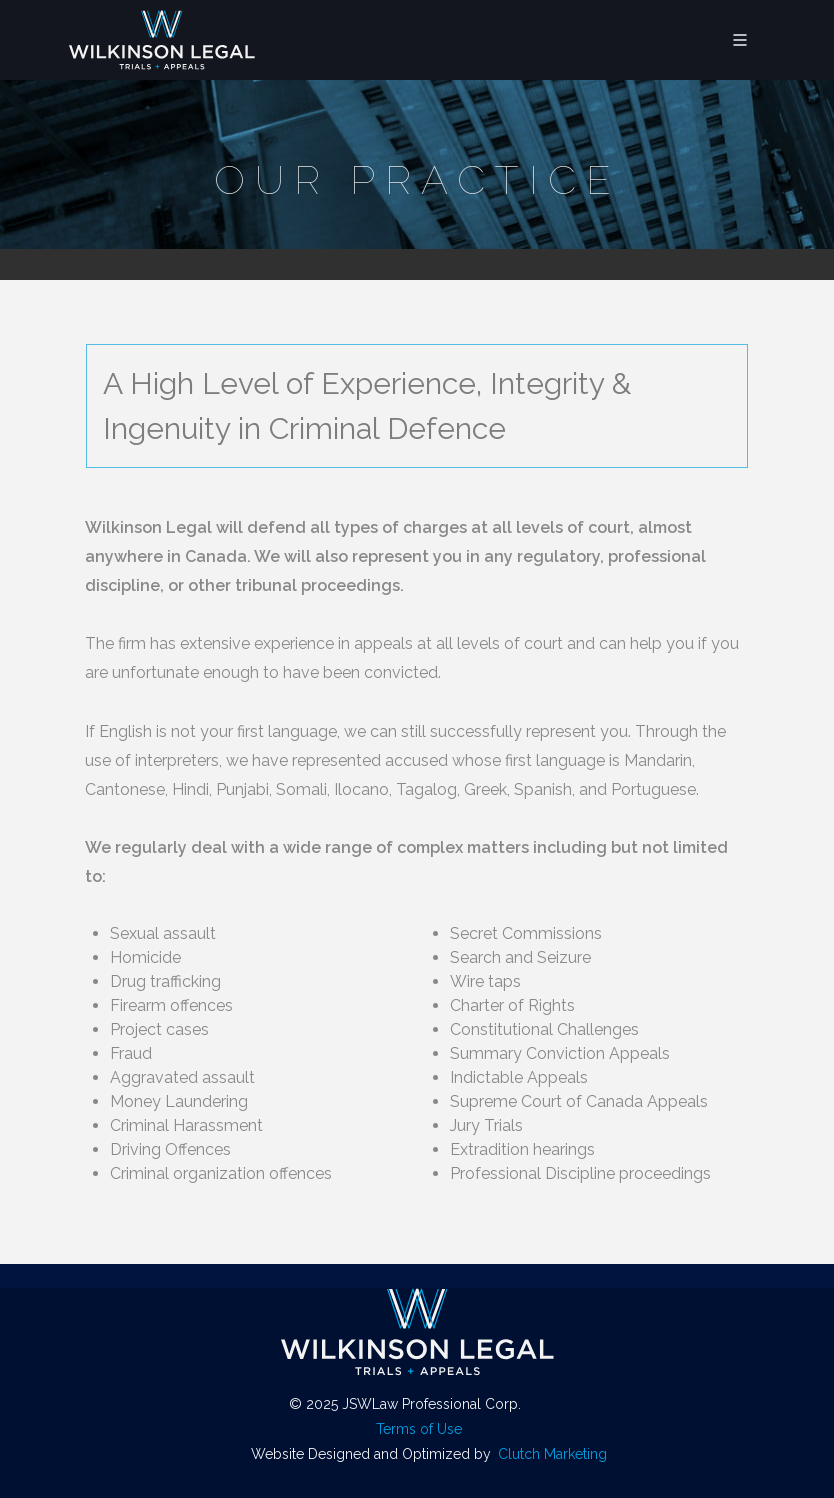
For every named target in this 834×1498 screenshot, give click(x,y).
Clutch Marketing (552, 1454)
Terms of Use (419, 1429)
